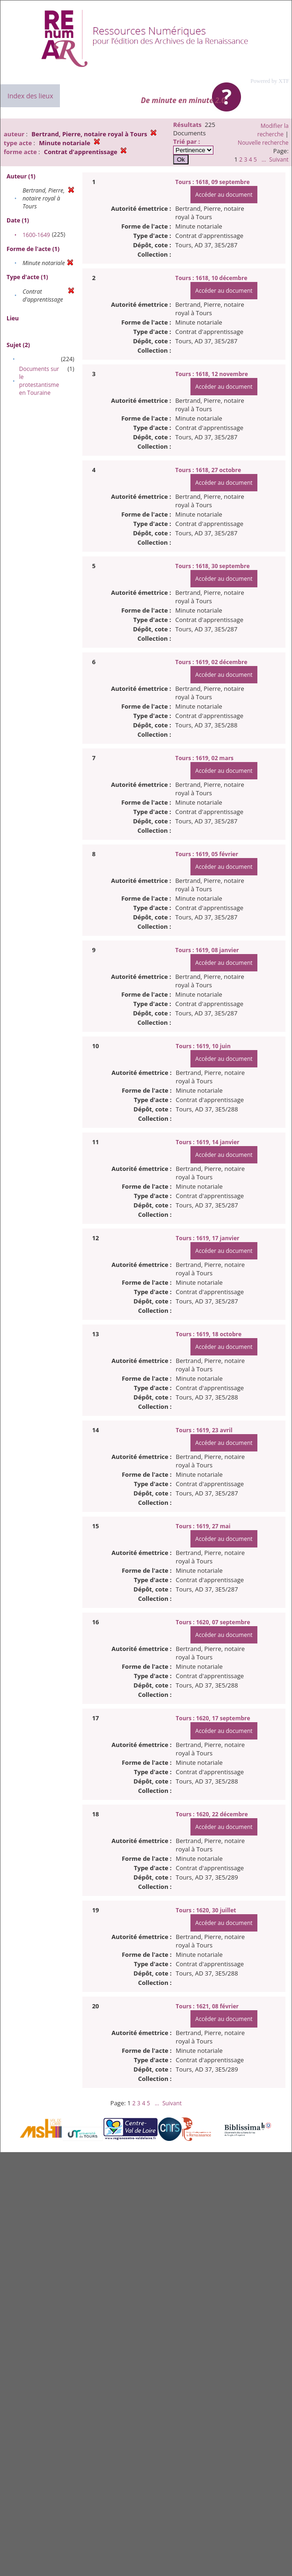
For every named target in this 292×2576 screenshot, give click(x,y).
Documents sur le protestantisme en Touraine (39, 381)
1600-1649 (36, 235)
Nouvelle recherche (263, 143)
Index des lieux (30, 95)
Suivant (278, 159)
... (264, 159)
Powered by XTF (269, 81)
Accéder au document (223, 195)
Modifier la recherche (273, 130)
